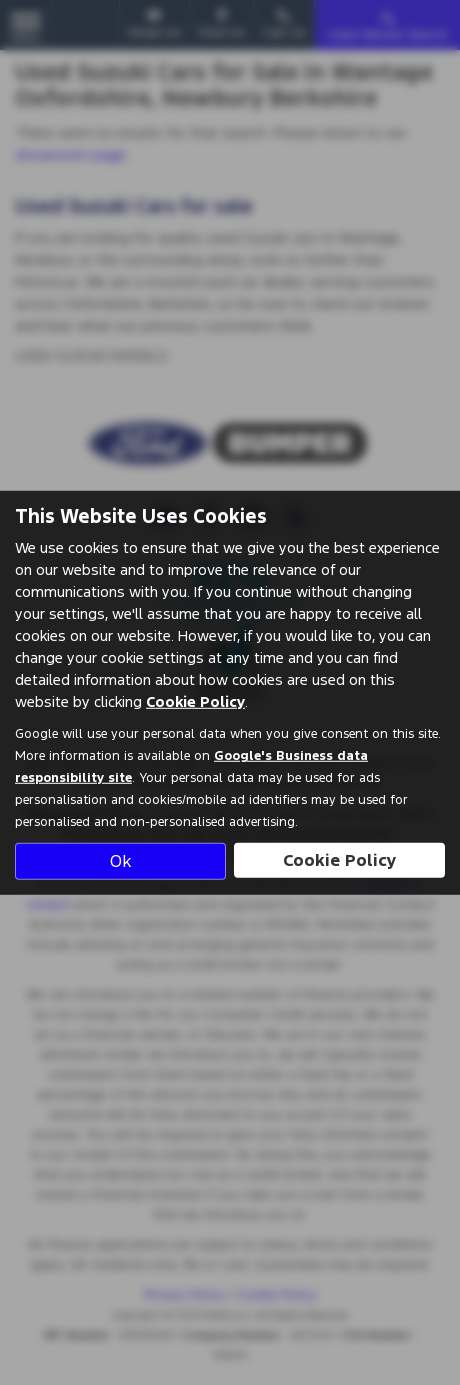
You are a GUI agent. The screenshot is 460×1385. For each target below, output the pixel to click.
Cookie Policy (195, 701)
